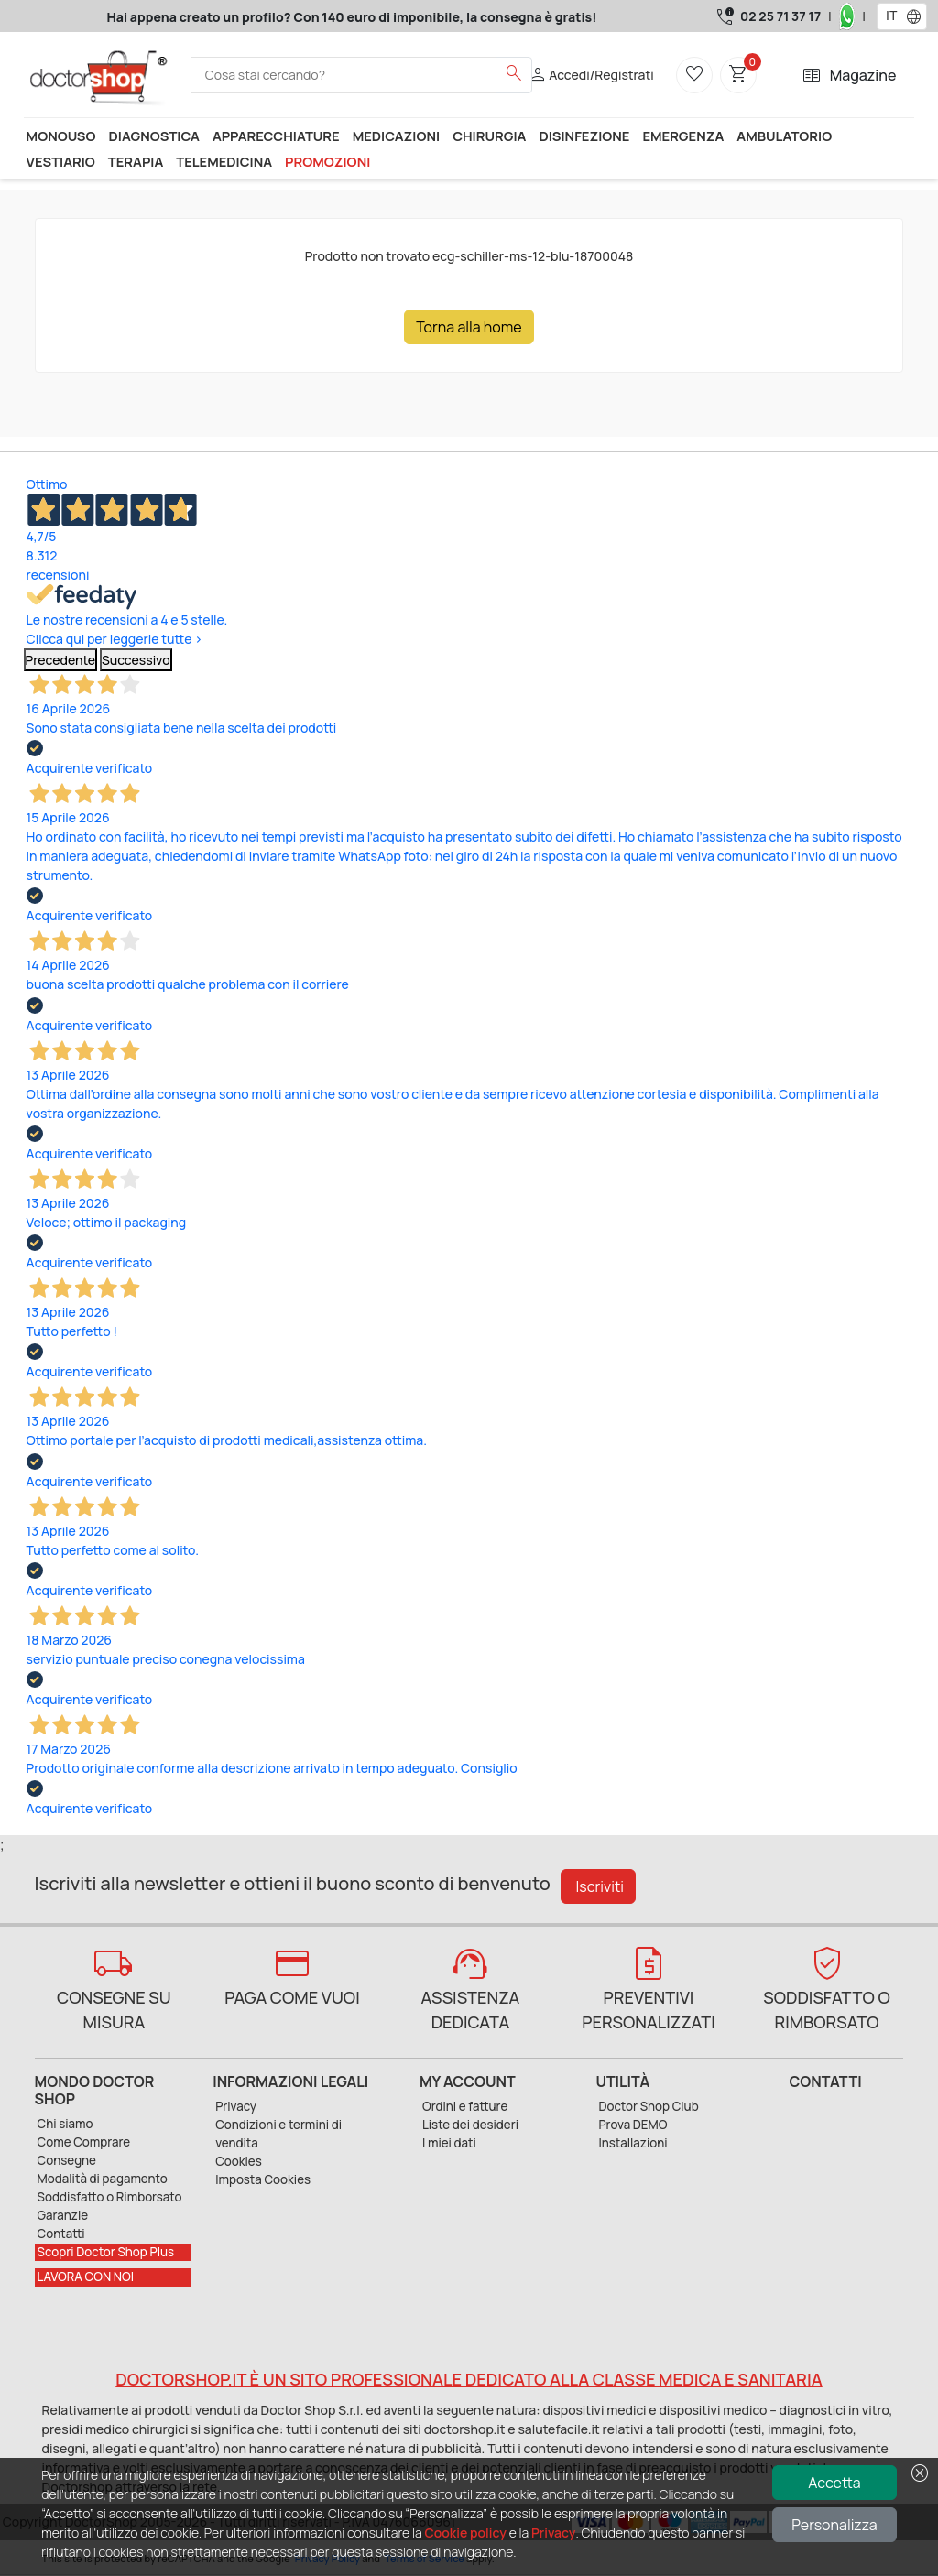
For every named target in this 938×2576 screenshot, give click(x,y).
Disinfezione (584, 135)
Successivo (136, 659)
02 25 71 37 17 (780, 16)
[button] (917, 16)
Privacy (553, 2532)
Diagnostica (154, 135)
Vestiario (61, 161)
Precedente (61, 659)
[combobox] (890, 16)
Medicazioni (397, 135)
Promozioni (327, 161)
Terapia (135, 161)
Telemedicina (224, 161)
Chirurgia (489, 135)
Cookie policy (466, 2532)
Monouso (61, 135)
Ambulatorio (784, 135)
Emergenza (683, 135)
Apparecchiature (276, 135)
